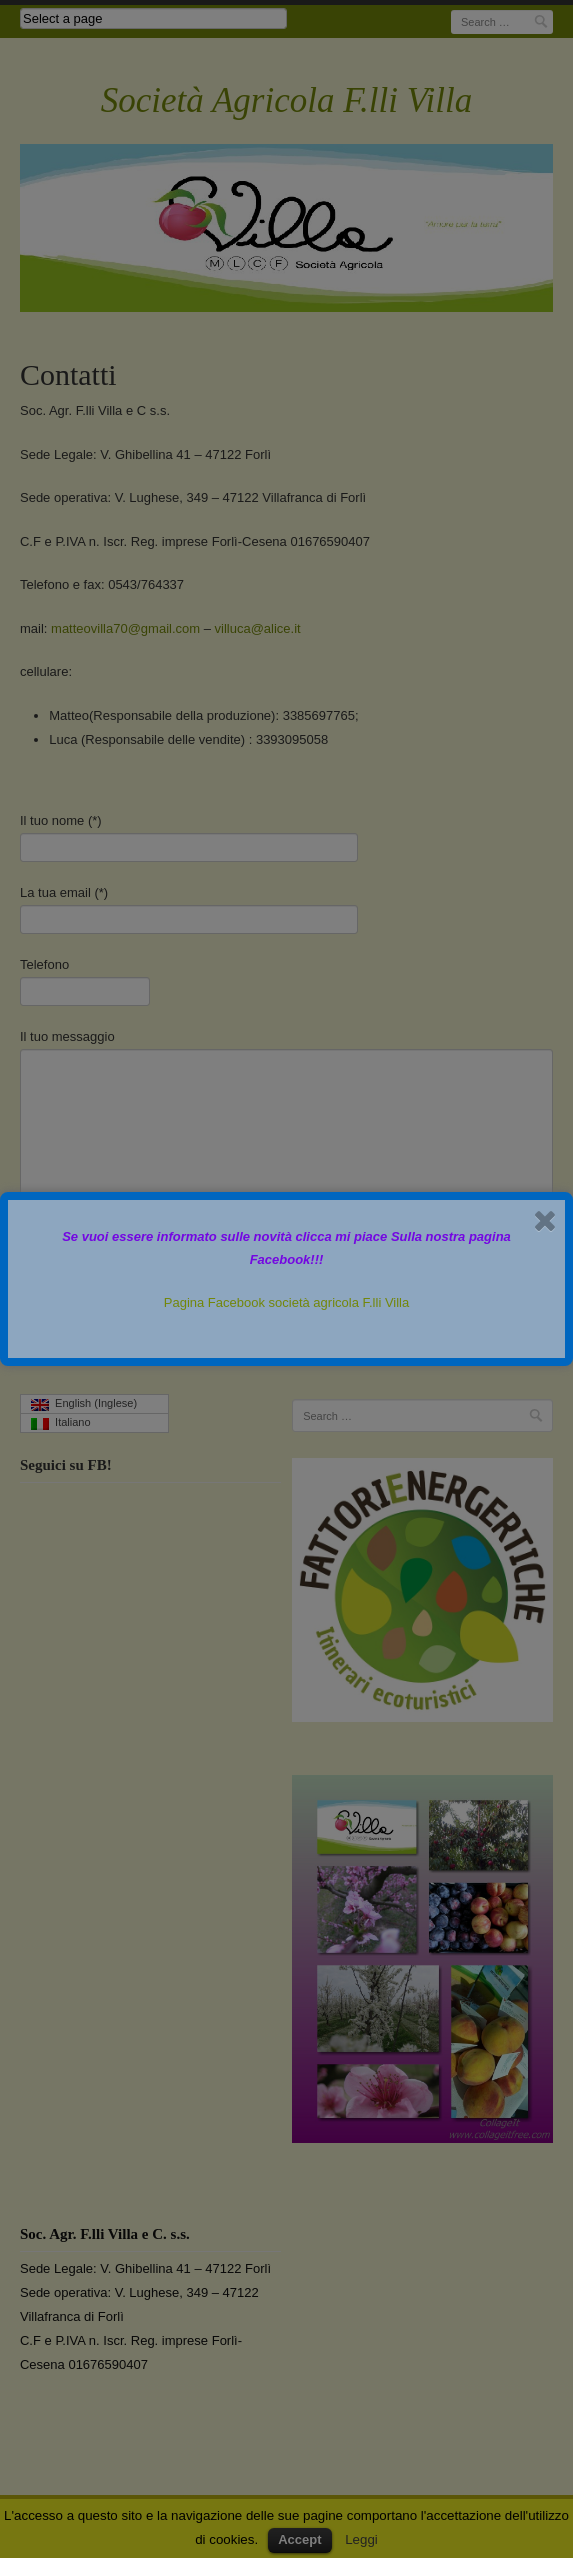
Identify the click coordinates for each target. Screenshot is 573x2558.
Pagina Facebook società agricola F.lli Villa (286, 1302)
